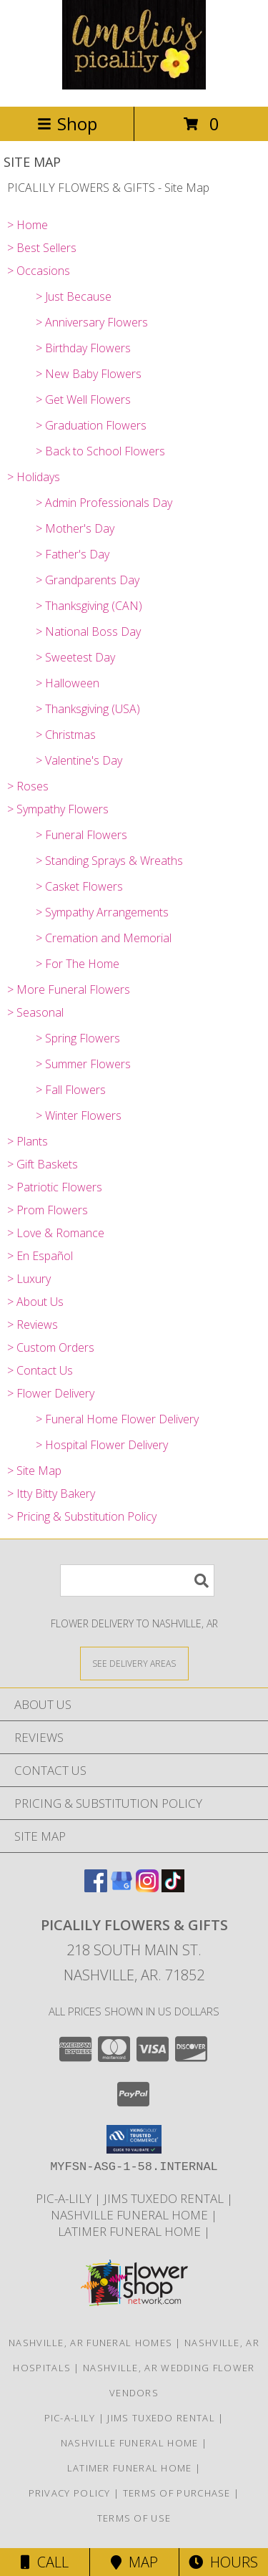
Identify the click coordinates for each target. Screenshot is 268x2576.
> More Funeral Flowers (68, 989)
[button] (134, 2139)
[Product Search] (137, 1580)
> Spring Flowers (78, 1038)
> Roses (28, 786)
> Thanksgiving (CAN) (89, 606)
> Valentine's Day (79, 760)
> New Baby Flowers (89, 374)
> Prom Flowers (47, 1210)
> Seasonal (35, 1012)
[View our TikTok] (173, 1887)
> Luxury (29, 1279)
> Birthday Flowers (83, 348)
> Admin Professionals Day (104, 502)
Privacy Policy (70, 2493)
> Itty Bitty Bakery (51, 1493)
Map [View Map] (134, 2562)
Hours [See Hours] (223, 2562)
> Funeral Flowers (81, 835)
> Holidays (33, 477)
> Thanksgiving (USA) (88, 709)
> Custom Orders (50, 1347)
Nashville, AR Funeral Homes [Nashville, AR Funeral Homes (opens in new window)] (90, 2342)
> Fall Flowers (71, 1090)
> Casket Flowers (79, 886)
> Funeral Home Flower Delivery (117, 1419)
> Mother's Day (75, 528)
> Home (27, 225)
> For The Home (77, 964)
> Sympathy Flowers (58, 809)
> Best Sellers (41, 248)
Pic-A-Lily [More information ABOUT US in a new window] (65, 2198)
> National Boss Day (88, 631)
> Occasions (38, 271)
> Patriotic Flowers (54, 1187)
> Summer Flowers (83, 1064)
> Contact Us (40, 1370)
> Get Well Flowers (83, 399)
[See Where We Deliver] (134, 1663)
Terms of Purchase (177, 2493)
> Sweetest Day (75, 657)
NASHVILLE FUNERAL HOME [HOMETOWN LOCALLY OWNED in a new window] (131, 2215)
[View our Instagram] (147, 1887)
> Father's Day (72, 554)
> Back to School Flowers (100, 451)
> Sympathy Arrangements (102, 912)
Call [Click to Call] (45, 2562)
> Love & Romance (55, 1233)
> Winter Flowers (78, 1115)
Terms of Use (134, 2518)
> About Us (35, 1301)
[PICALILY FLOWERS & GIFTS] (134, 85)
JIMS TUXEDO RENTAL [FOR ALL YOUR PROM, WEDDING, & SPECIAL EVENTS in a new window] (165, 2198)
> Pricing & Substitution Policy (82, 1516)
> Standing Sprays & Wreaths (109, 860)
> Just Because (73, 296)
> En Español (40, 1256)
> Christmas (66, 734)
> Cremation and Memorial (104, 938)
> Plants (27, 1141)
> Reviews (32, 1324)
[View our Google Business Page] (121, 1887)
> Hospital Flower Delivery (102, 1445)
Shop (67, 123)
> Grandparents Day (87, 580)
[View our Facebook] (95, 1887)
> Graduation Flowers (91, 425)
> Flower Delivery (50, 1393)
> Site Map (34, 1470)
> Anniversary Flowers (92, 322)
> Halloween (67, 683)
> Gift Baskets (42, 1164)
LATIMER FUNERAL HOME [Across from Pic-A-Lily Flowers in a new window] (131, 2231)
